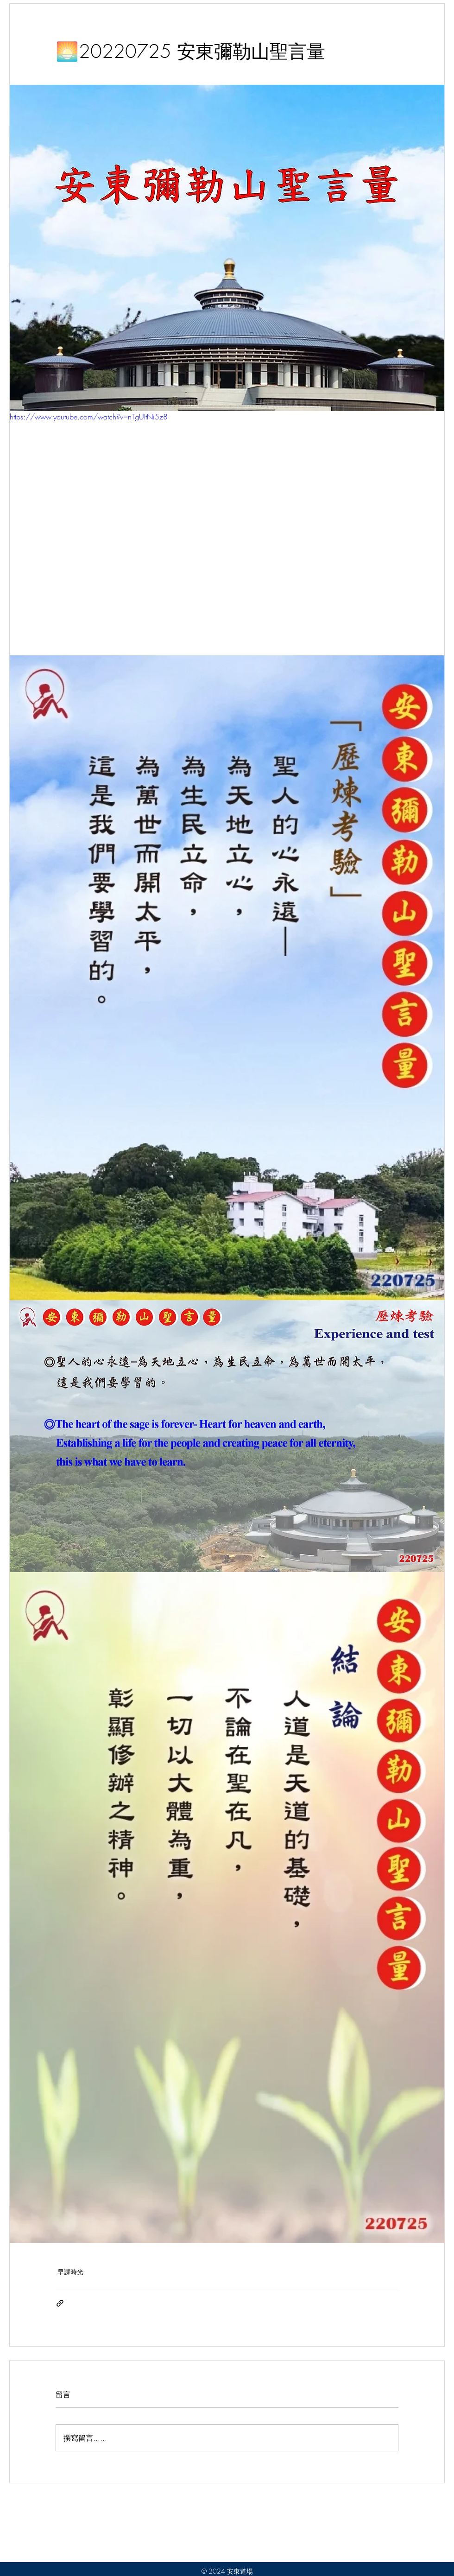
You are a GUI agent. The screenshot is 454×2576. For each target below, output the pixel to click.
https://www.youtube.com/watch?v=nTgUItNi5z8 (89, 417)
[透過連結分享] (60, 2303)
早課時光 (70, 2271)
